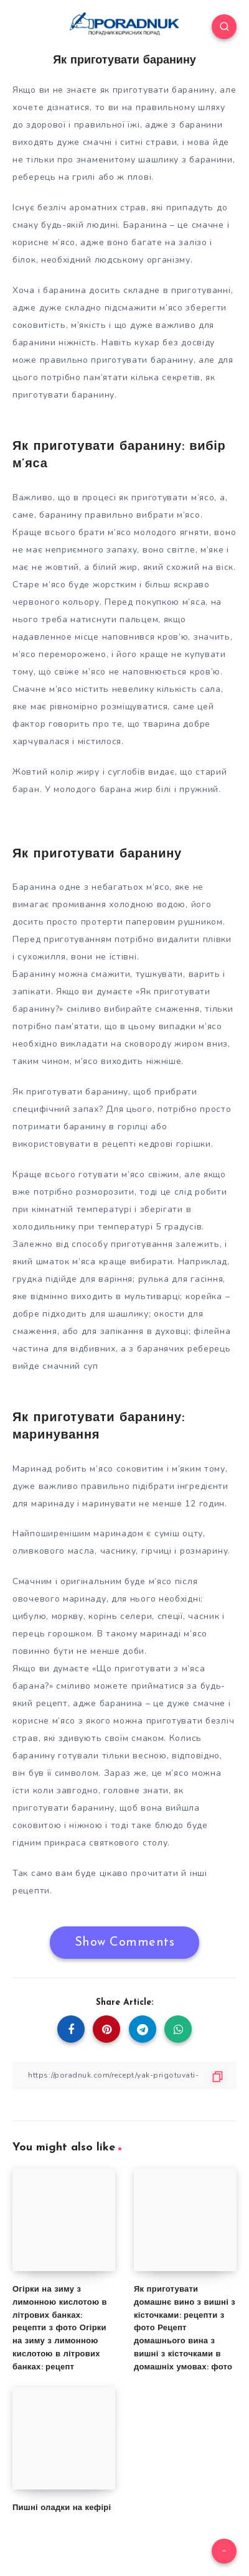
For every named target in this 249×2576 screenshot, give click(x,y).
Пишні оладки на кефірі (61, 2508)
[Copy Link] (124, 2075)
